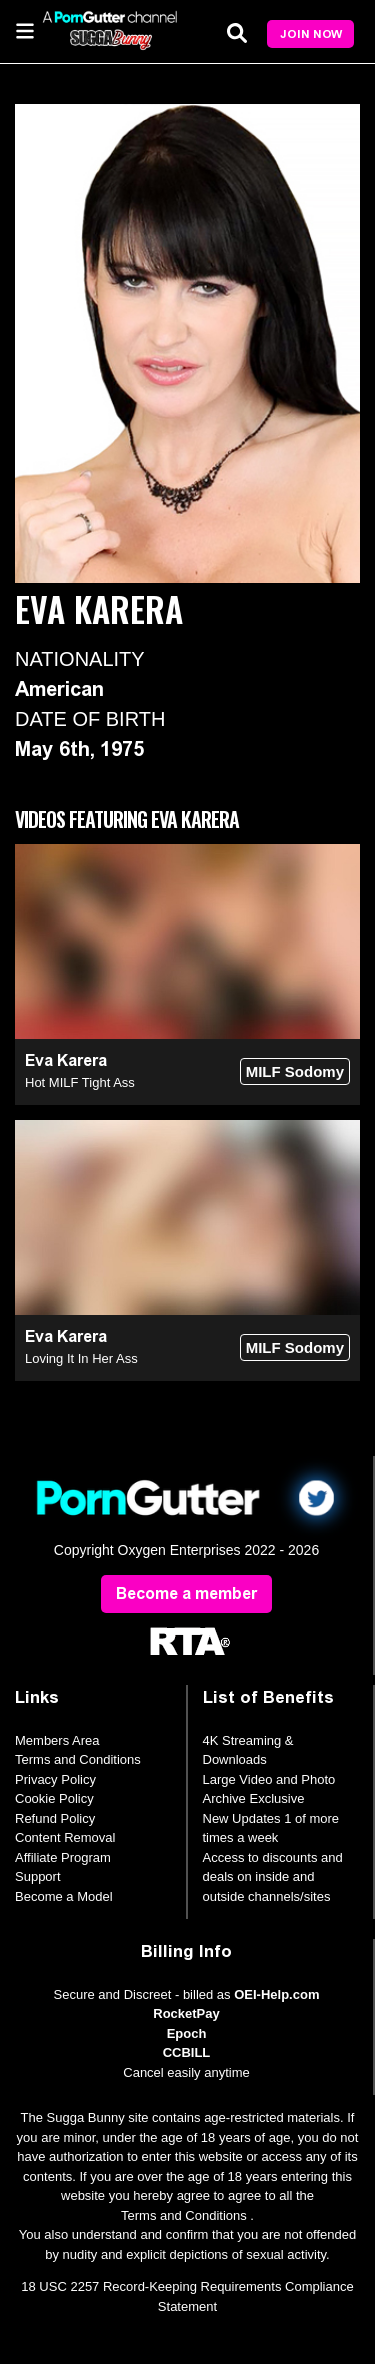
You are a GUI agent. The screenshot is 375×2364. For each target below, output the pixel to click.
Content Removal (65, 1837)
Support (38, 1876)
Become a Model (64, 1896)
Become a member (186, 1593)
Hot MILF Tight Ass (80, 1082)
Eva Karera (66, 1060)
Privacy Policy (55, 1779)
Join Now (311, 34)
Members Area (57, 1740)
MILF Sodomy (295, 1071)
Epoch (187, 2033)
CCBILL (187, 2052)
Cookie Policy (54, 1798)
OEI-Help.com (276, 1994)
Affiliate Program (63, 1857)
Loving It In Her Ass (81, 1358)
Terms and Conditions (78, 1759)
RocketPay (186, 2013)
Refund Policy (55, 1818)
